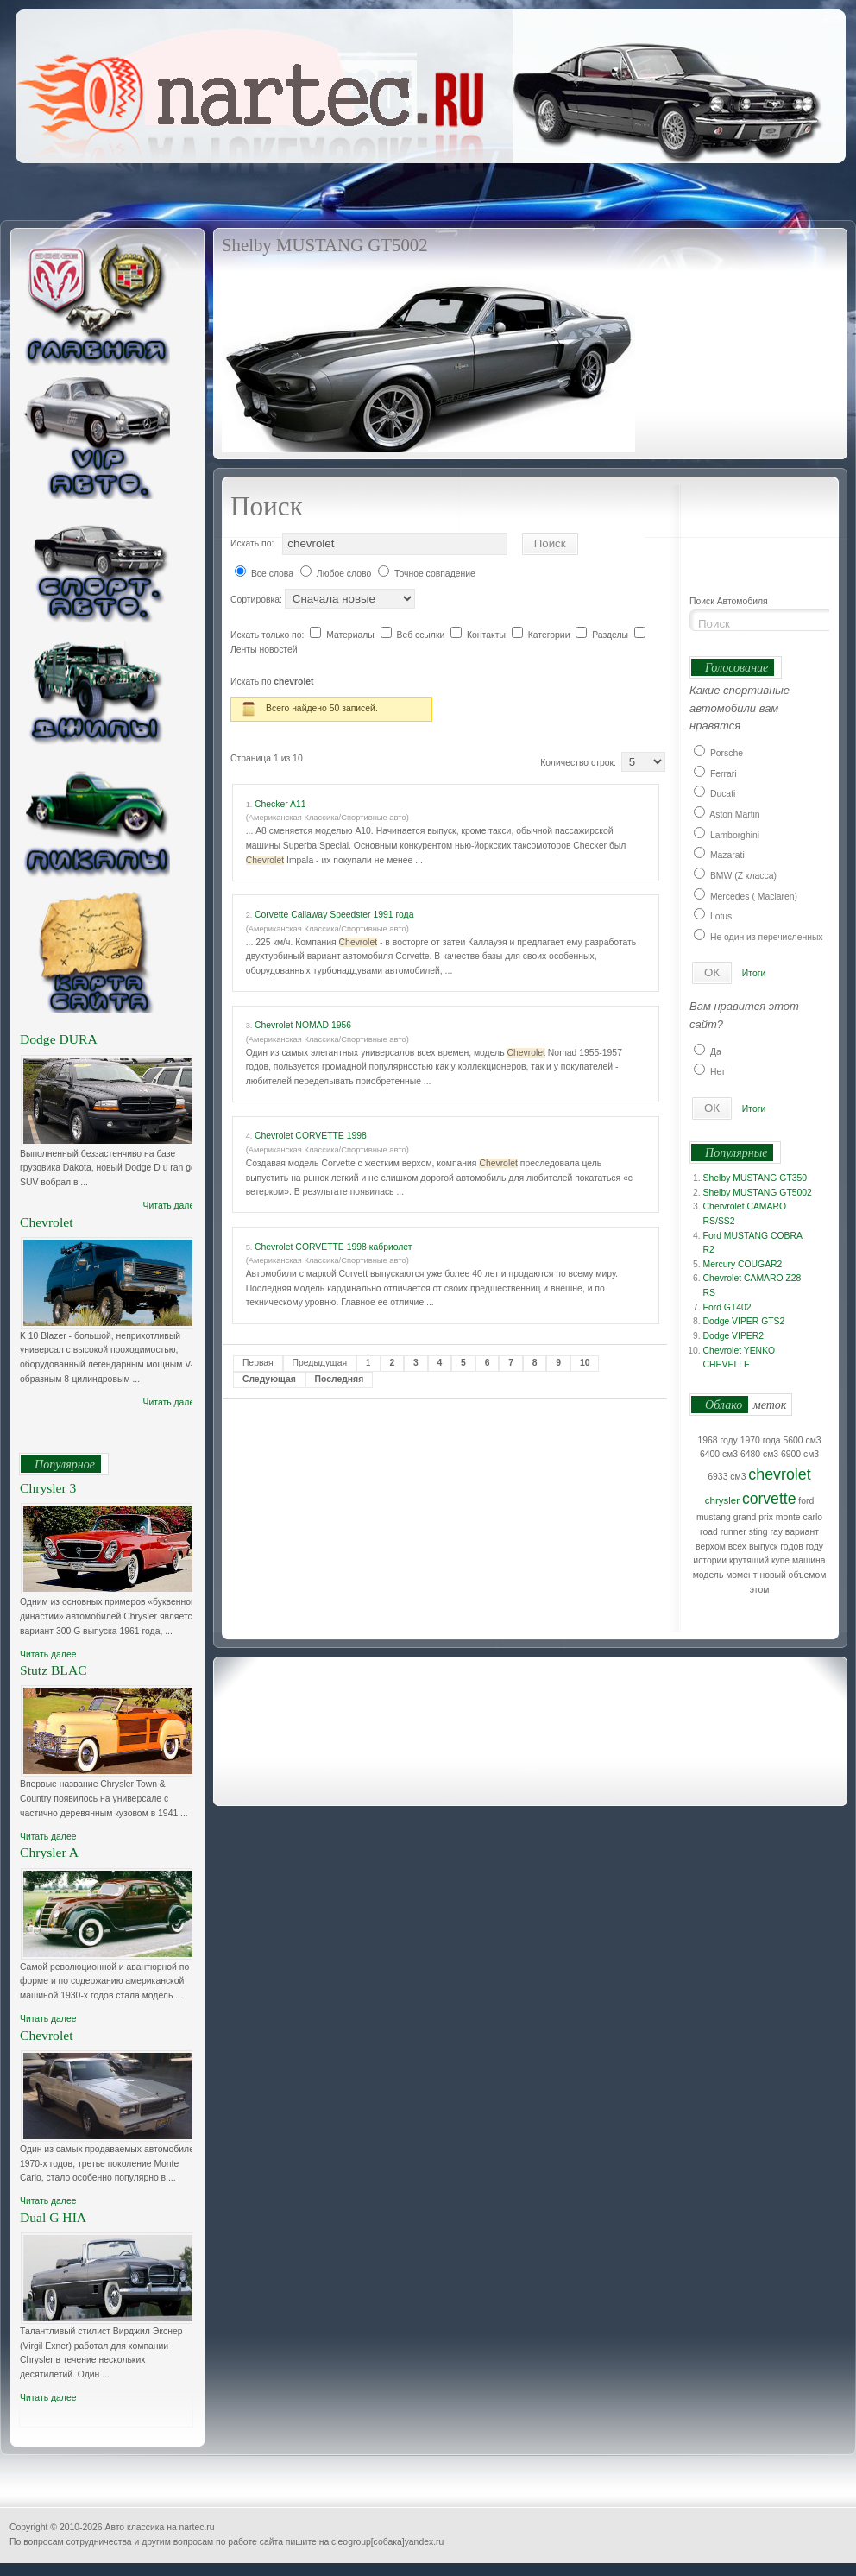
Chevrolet (46, 1222)
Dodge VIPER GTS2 (744, 1321)
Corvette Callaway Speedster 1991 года (334, 914)
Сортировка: (257, 599)
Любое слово (344, 573)
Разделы (611, 635)
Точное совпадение (434, 573)
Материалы (351, 635)
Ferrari (723, 774)
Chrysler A (49, 1852)
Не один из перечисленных (766, 937)
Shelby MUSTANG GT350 (755, 1178)
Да (715, 1052)
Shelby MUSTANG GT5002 (757, 1192)
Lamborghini (734, 835)
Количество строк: (580, 762)
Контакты (487, 635)
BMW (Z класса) (743, 876)
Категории (550, 635)
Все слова (272, 573)
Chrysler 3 (48, 1488)
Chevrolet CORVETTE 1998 (311, 1135)
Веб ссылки (422, 635)
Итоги (753, 973)
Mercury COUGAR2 (743, 1264)
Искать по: (252, 543)
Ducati (722, 794)
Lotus (721, 916)
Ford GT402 (727, 1307)
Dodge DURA (59, 1039)
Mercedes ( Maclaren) (753, 896)
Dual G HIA (53, 2217)
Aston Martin (734, 814)
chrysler (722, 1500)
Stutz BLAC (53, 1670)
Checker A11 (280, 804)
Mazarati (727, 855)
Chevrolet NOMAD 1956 (303, 1025)
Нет (718, 1071)
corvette (769, 1498)
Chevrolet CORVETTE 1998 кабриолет (333, 1247)
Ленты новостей (264, 649)
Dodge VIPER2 (733, 1336)
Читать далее (171, 1205)
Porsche (726, 753)
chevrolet (779, 1474)
